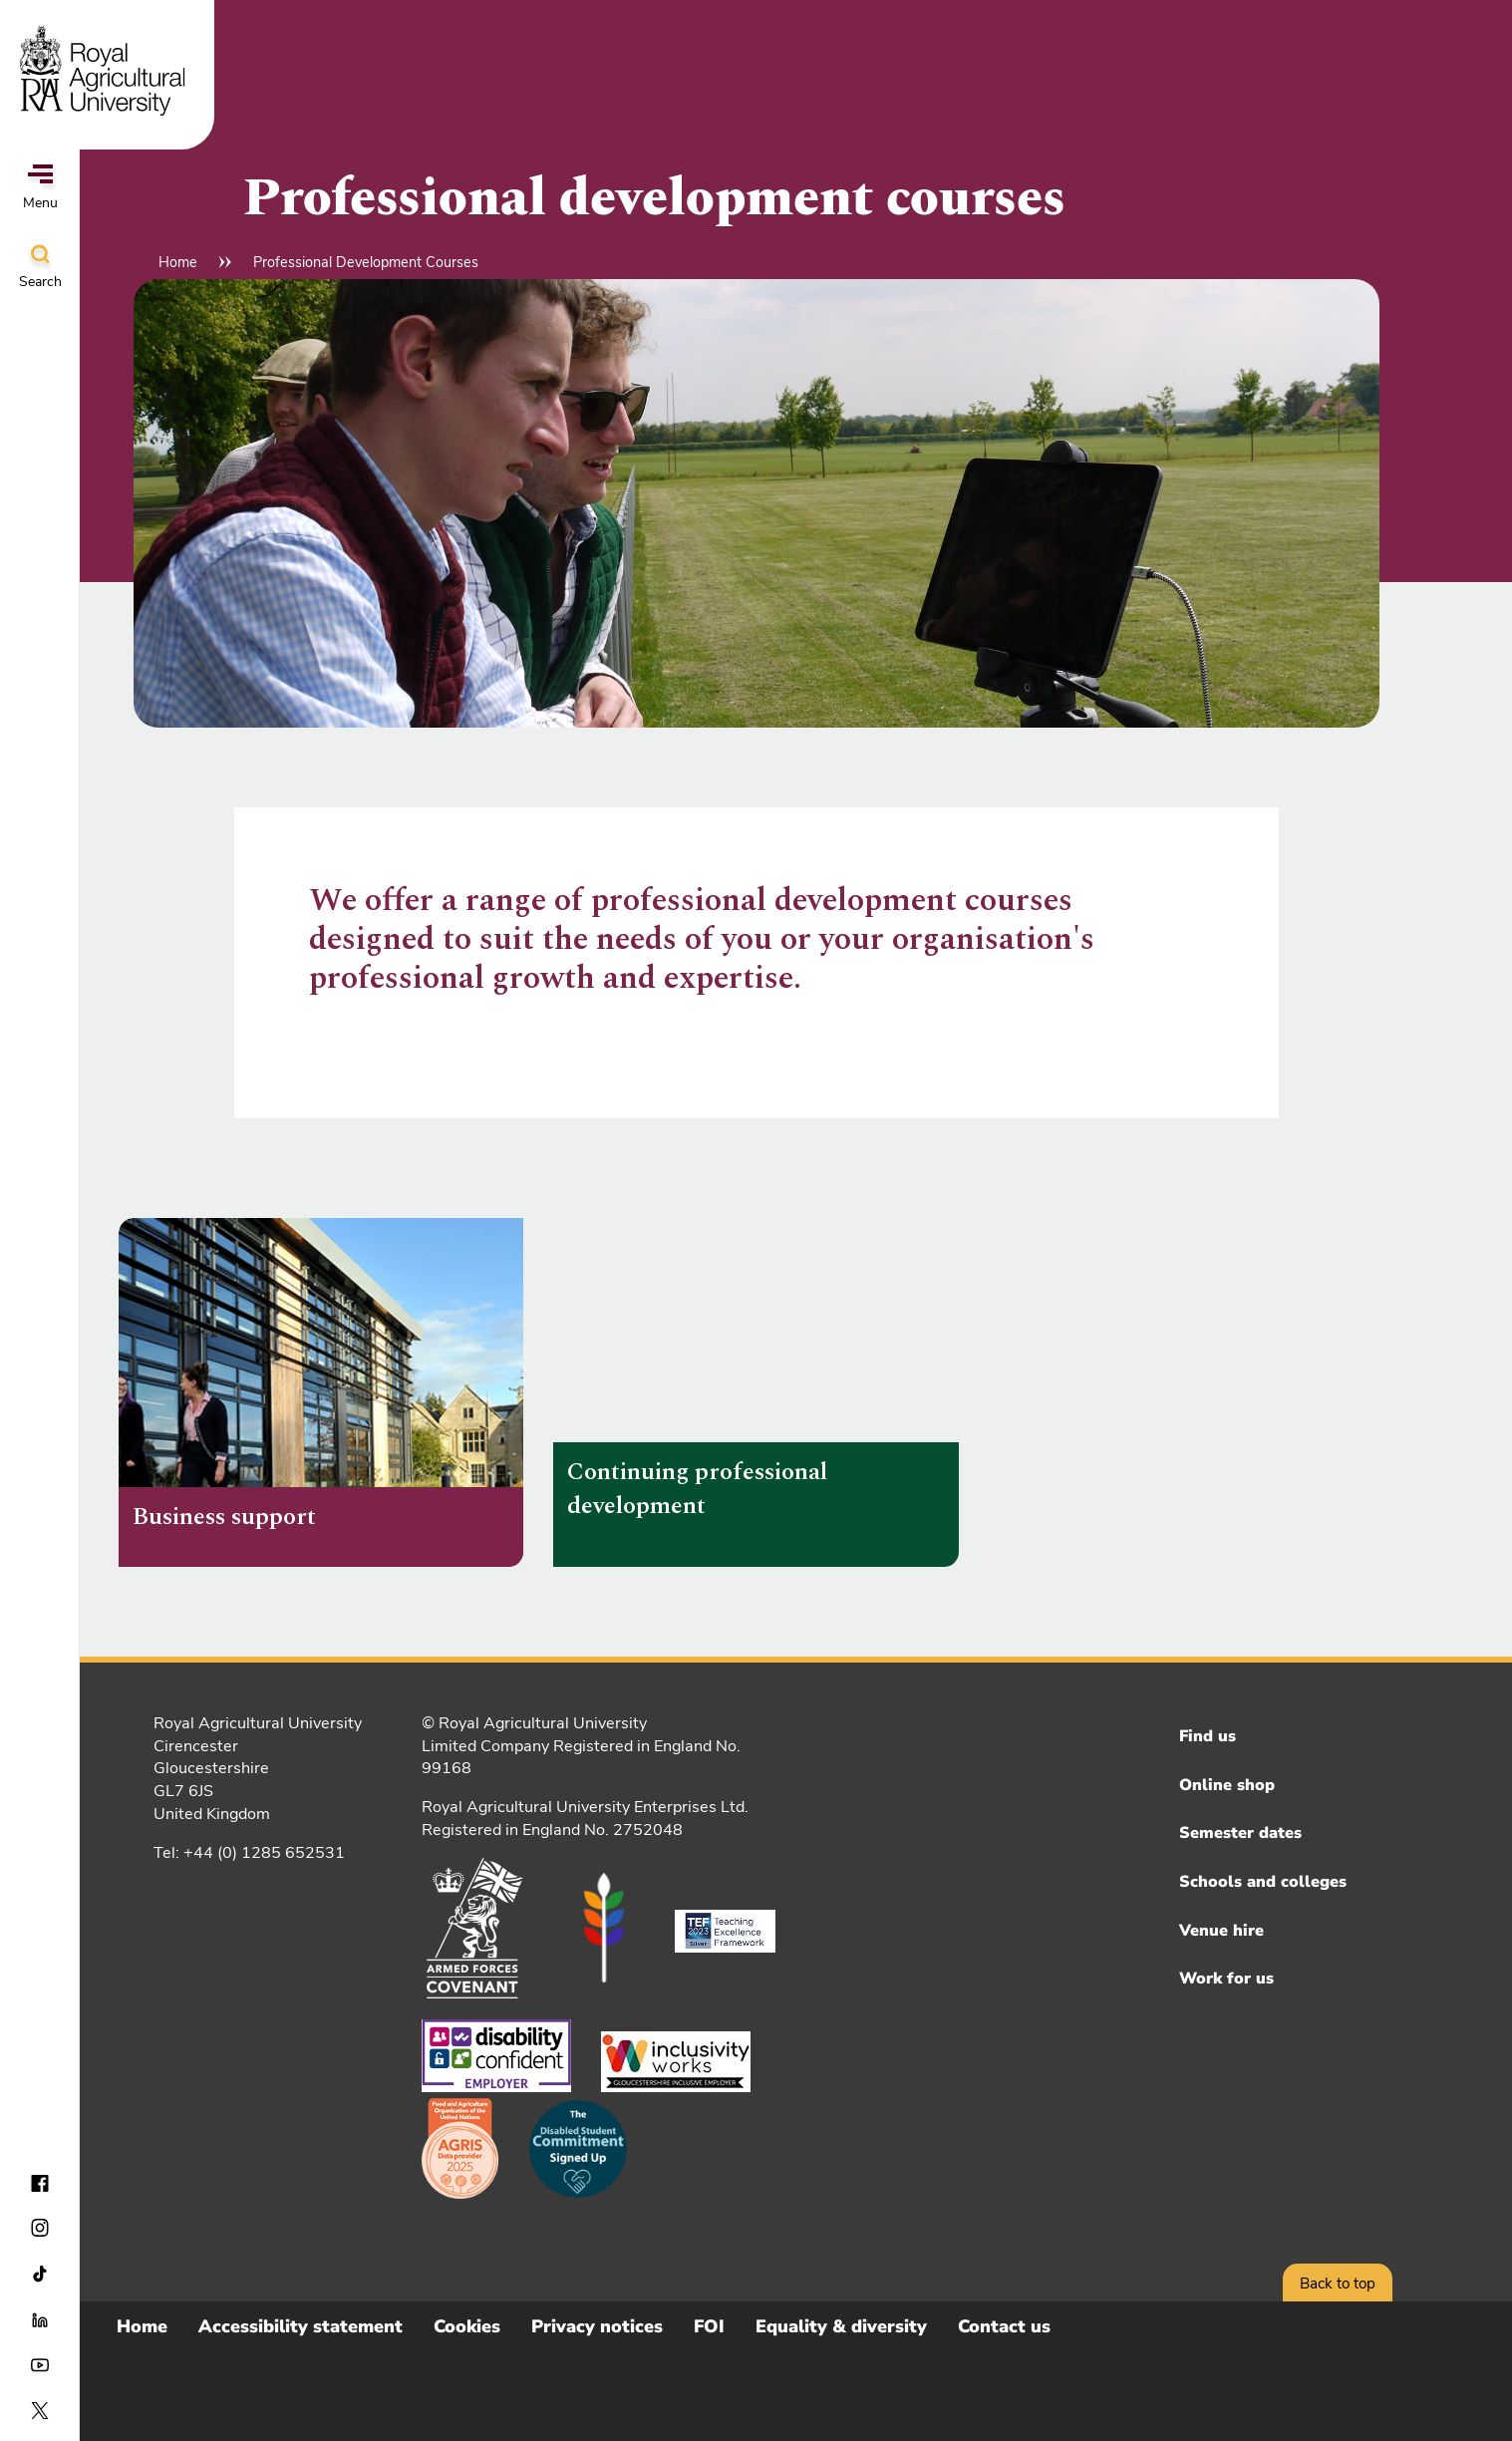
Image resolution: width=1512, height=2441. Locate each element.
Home (177, 262)
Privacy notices (597, 2326)
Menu (40, 188)
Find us (1207, 1736)
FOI (709, 2326)
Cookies (467, 2326)
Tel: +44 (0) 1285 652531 (249, 1853)
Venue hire (1221, 1931)
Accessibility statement (300, 2326)
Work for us (1226, 1978)
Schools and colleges (1263, 1882)
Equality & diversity (841, 2326)
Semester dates (1240, 1833)
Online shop (1227, 1785)
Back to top (1337, 2283)
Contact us (1004, 2326)
